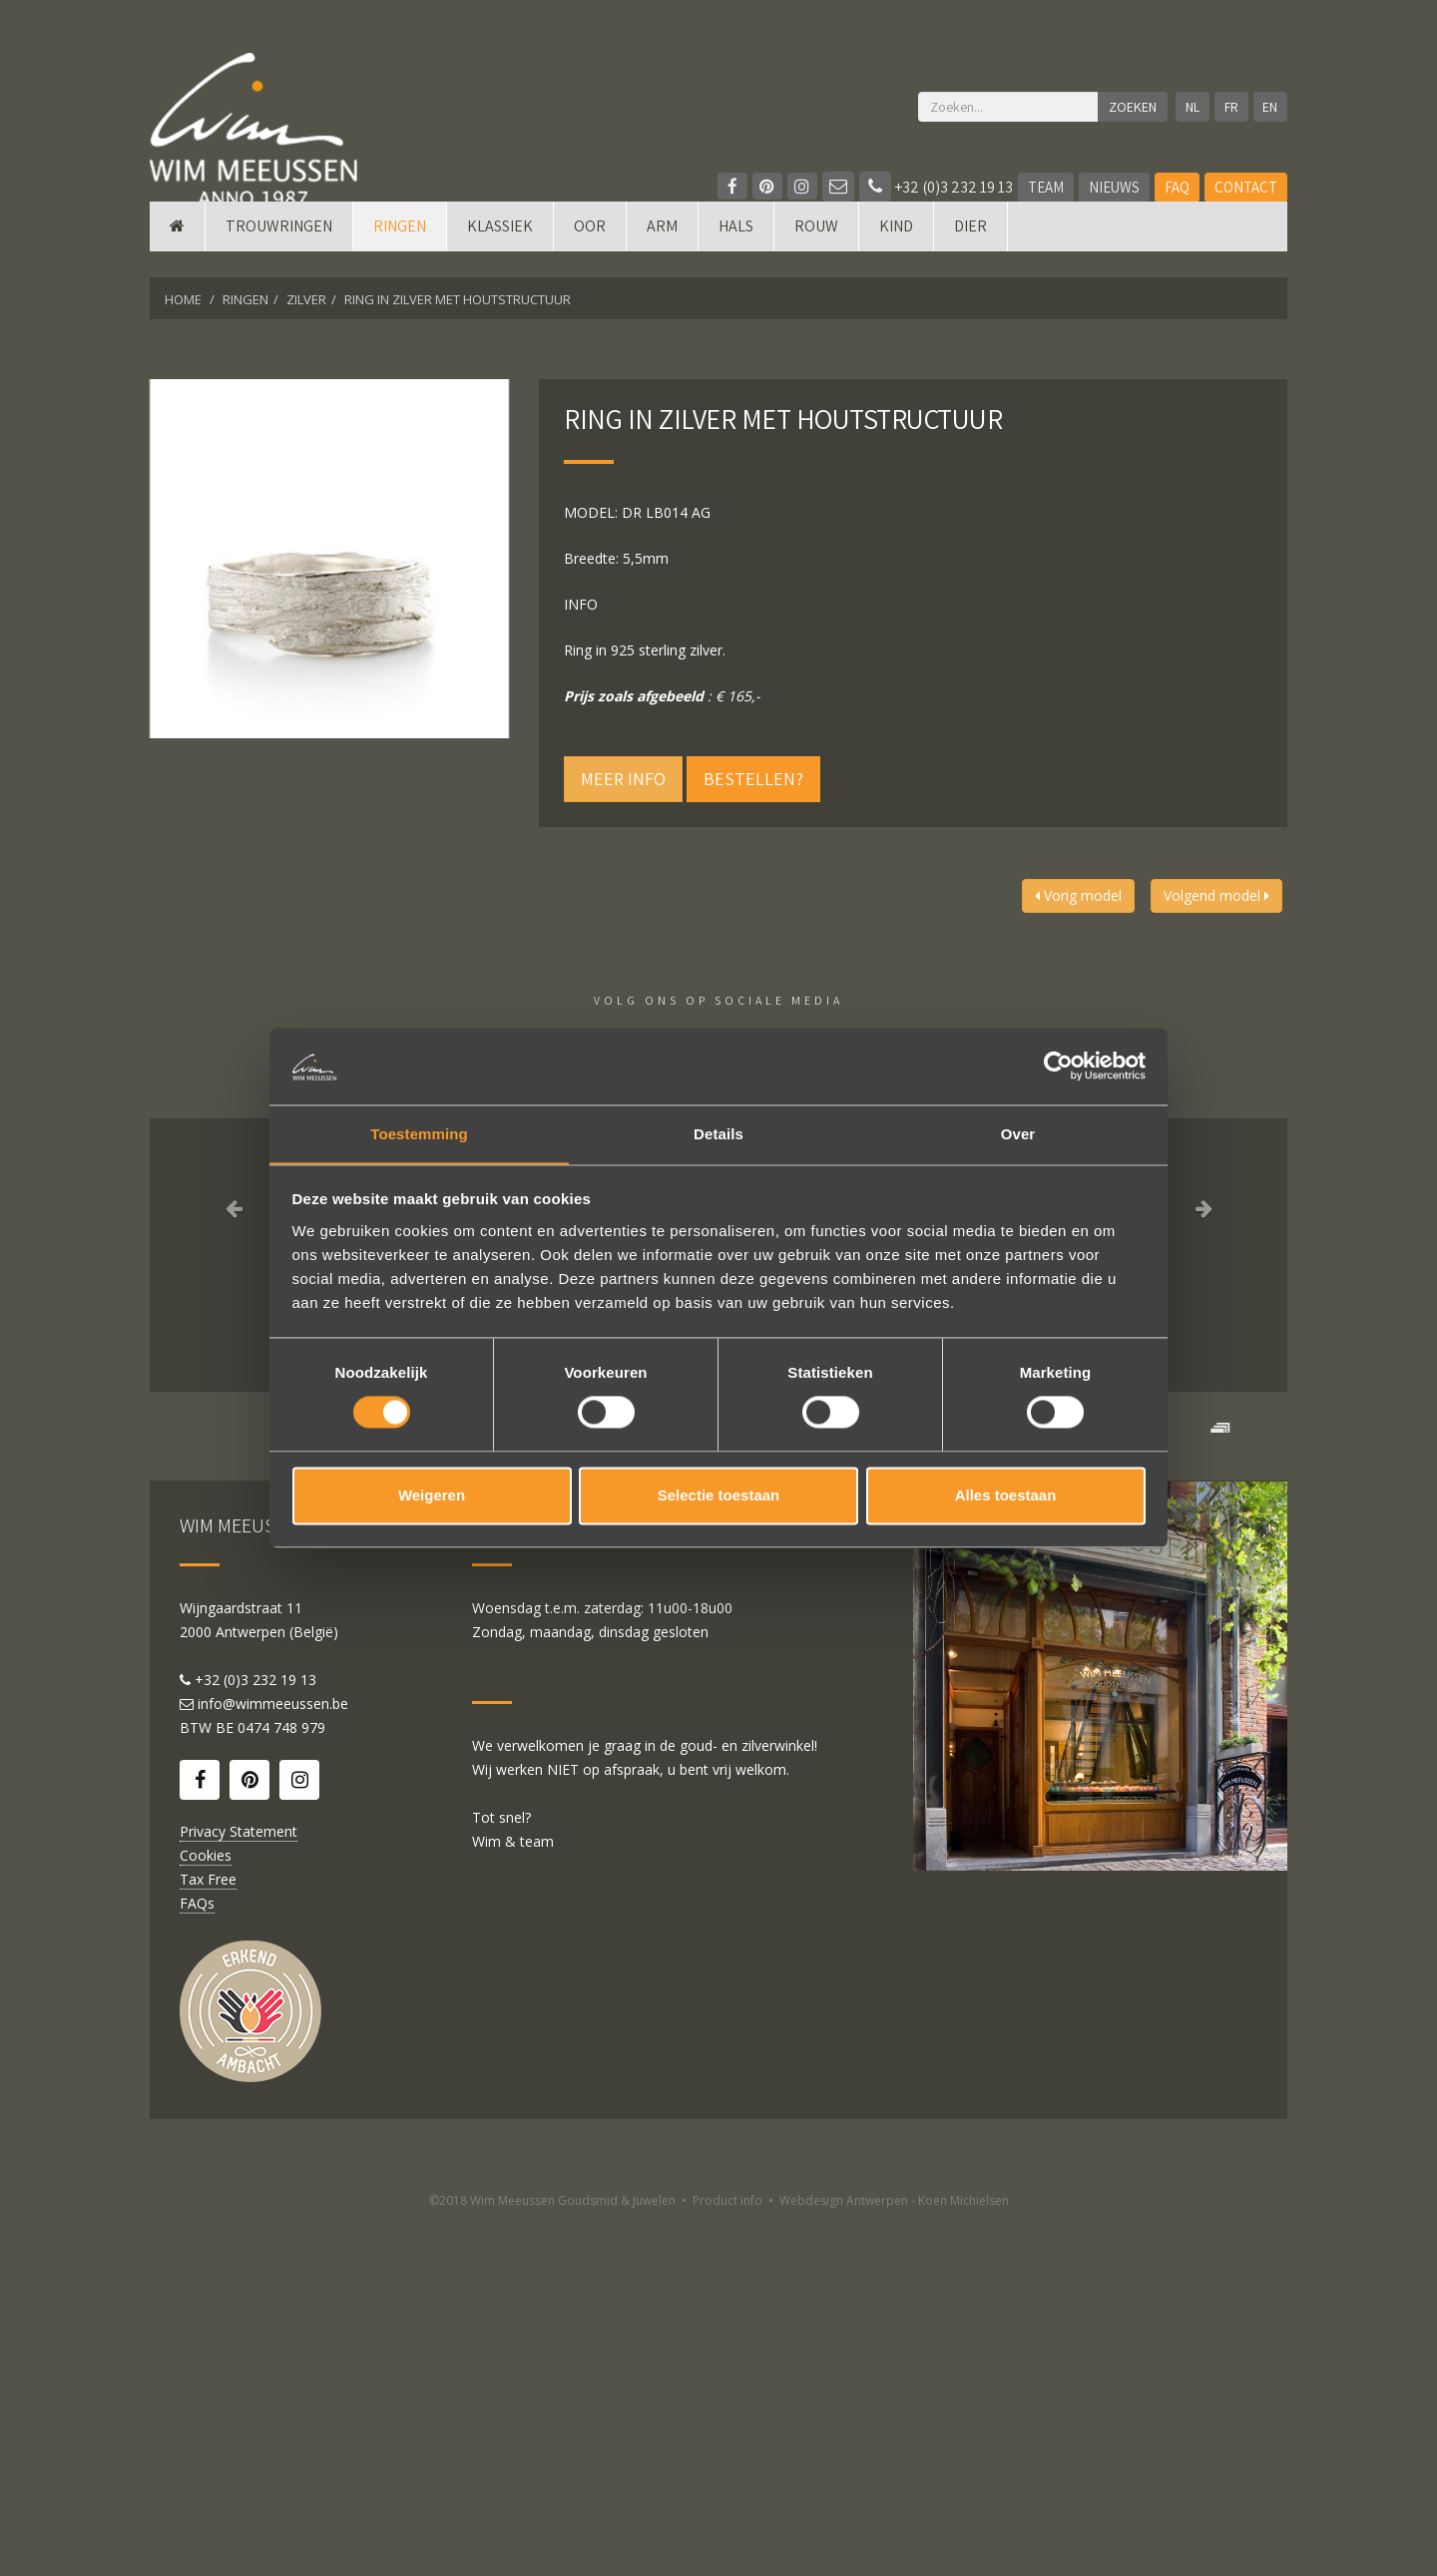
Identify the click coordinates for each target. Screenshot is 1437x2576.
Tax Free (208, 2232)
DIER (970, 251)
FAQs (197, 2256)
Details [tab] (718, 1132)
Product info (727, 2553)
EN (1269, 107)
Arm (662, 251)
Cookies (206, 2208)
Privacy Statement (238, 2184)
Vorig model (1078, 895)
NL (1188, 107)
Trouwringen (279, 251)
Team (1046, 187)
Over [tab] (1018, 1132)
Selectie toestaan (719, 1496)
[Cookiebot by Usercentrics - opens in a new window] (1058, 1065)
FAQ (1177, 187)
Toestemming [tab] (419, 1132)
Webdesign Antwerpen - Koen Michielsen (894, 2553)
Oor (590, 251)
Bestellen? (753, 778)
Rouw (816, 251)
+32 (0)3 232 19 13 (936, 187)
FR (1228, 107)
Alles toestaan (1006, 1496)
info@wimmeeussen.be (273, 2056)
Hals (735, 251)
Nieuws (1114, 187)
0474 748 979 (281, 2080)
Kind (896, 251)
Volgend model (1216, 895)
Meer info (623, 778)
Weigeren (431, 1496)
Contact (1245, 187)
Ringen (399, 251)
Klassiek (500, 251)
